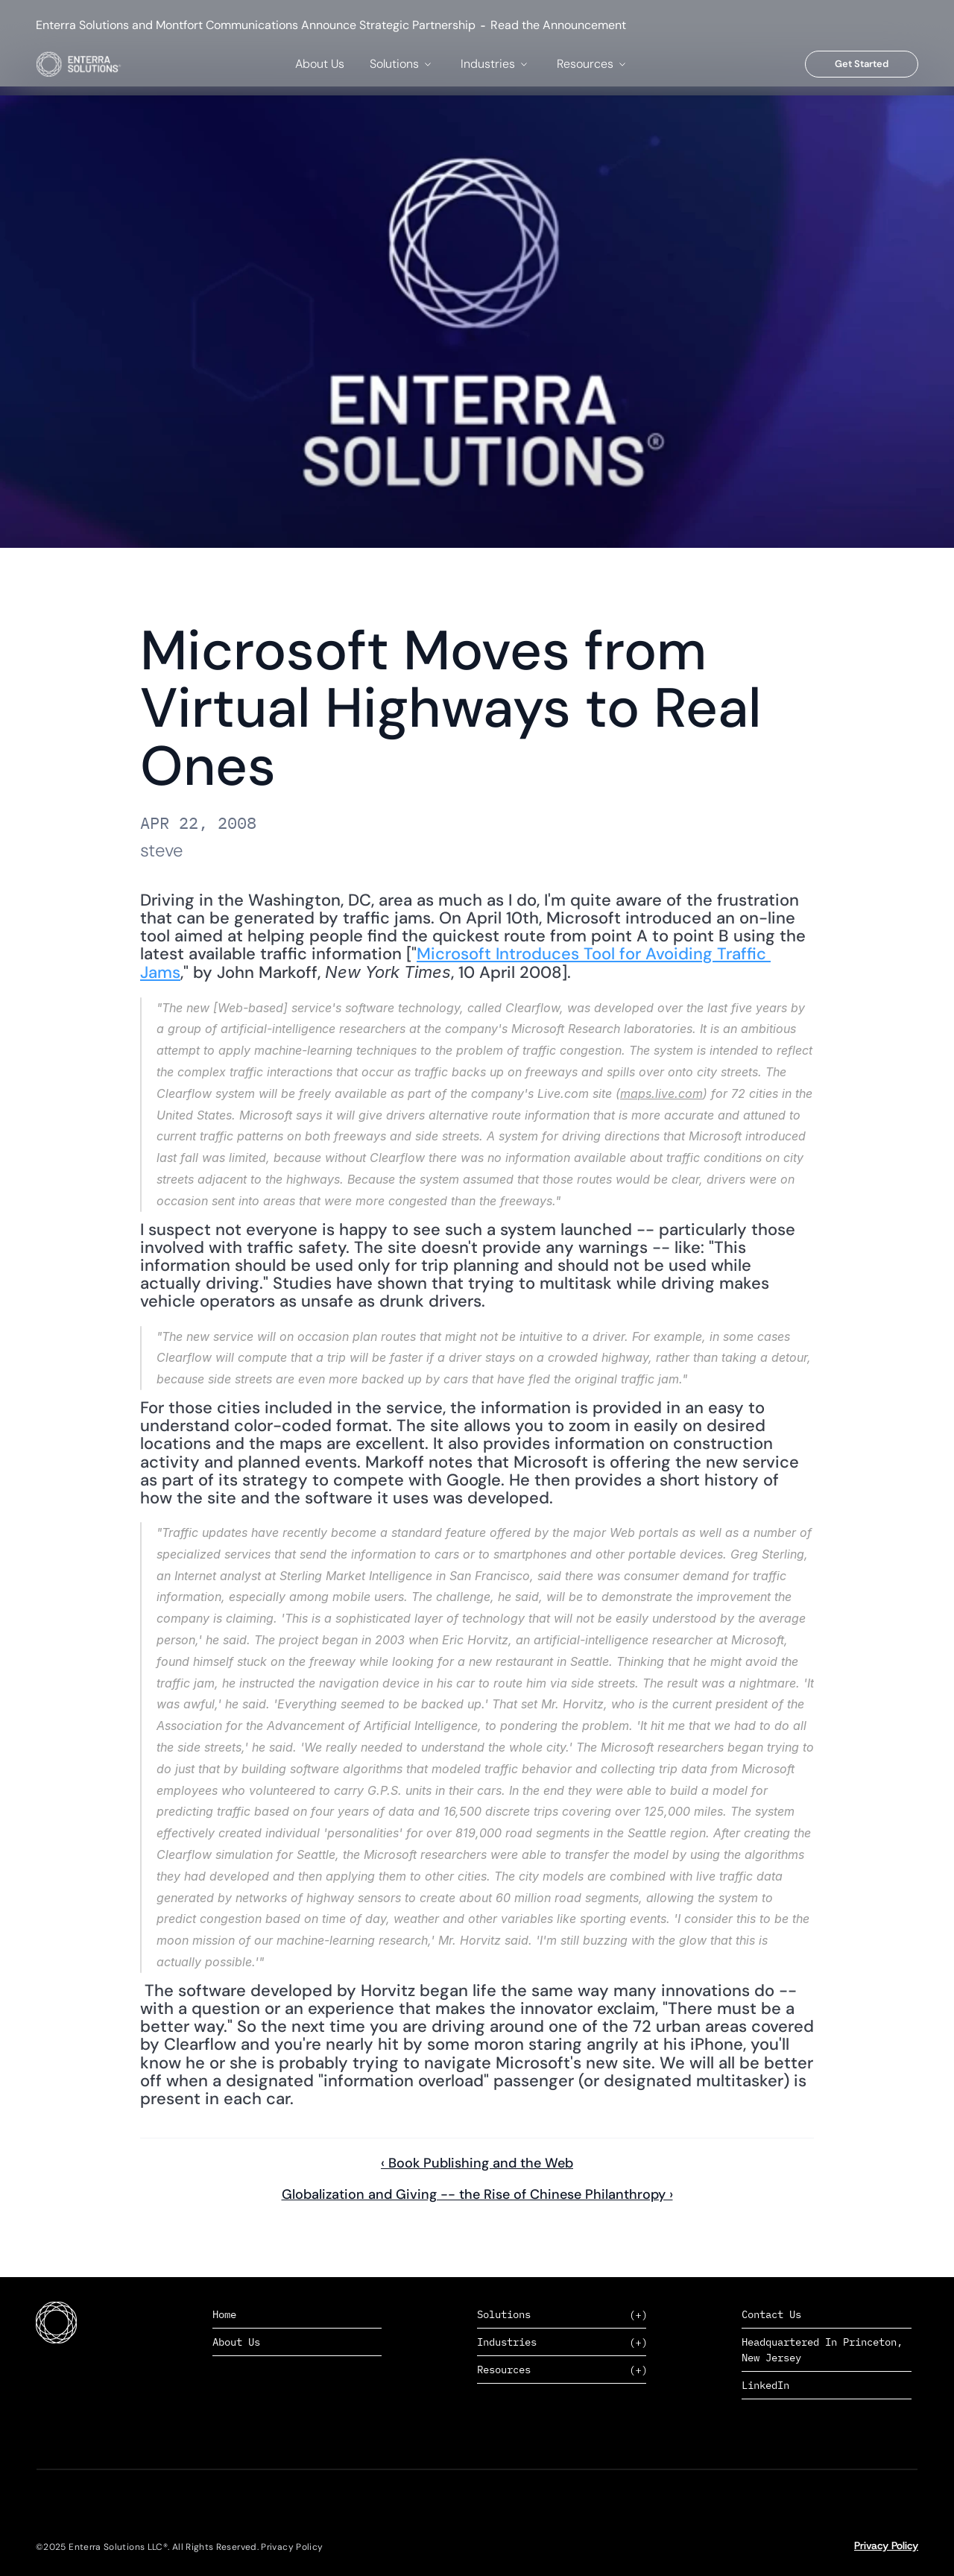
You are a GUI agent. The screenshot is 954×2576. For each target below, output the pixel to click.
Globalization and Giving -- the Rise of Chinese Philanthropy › (477, 2194)
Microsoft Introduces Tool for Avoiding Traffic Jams (455, 963)
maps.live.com (661, 1093)
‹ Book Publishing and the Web (477, 2163)
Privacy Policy (886, 2545)
